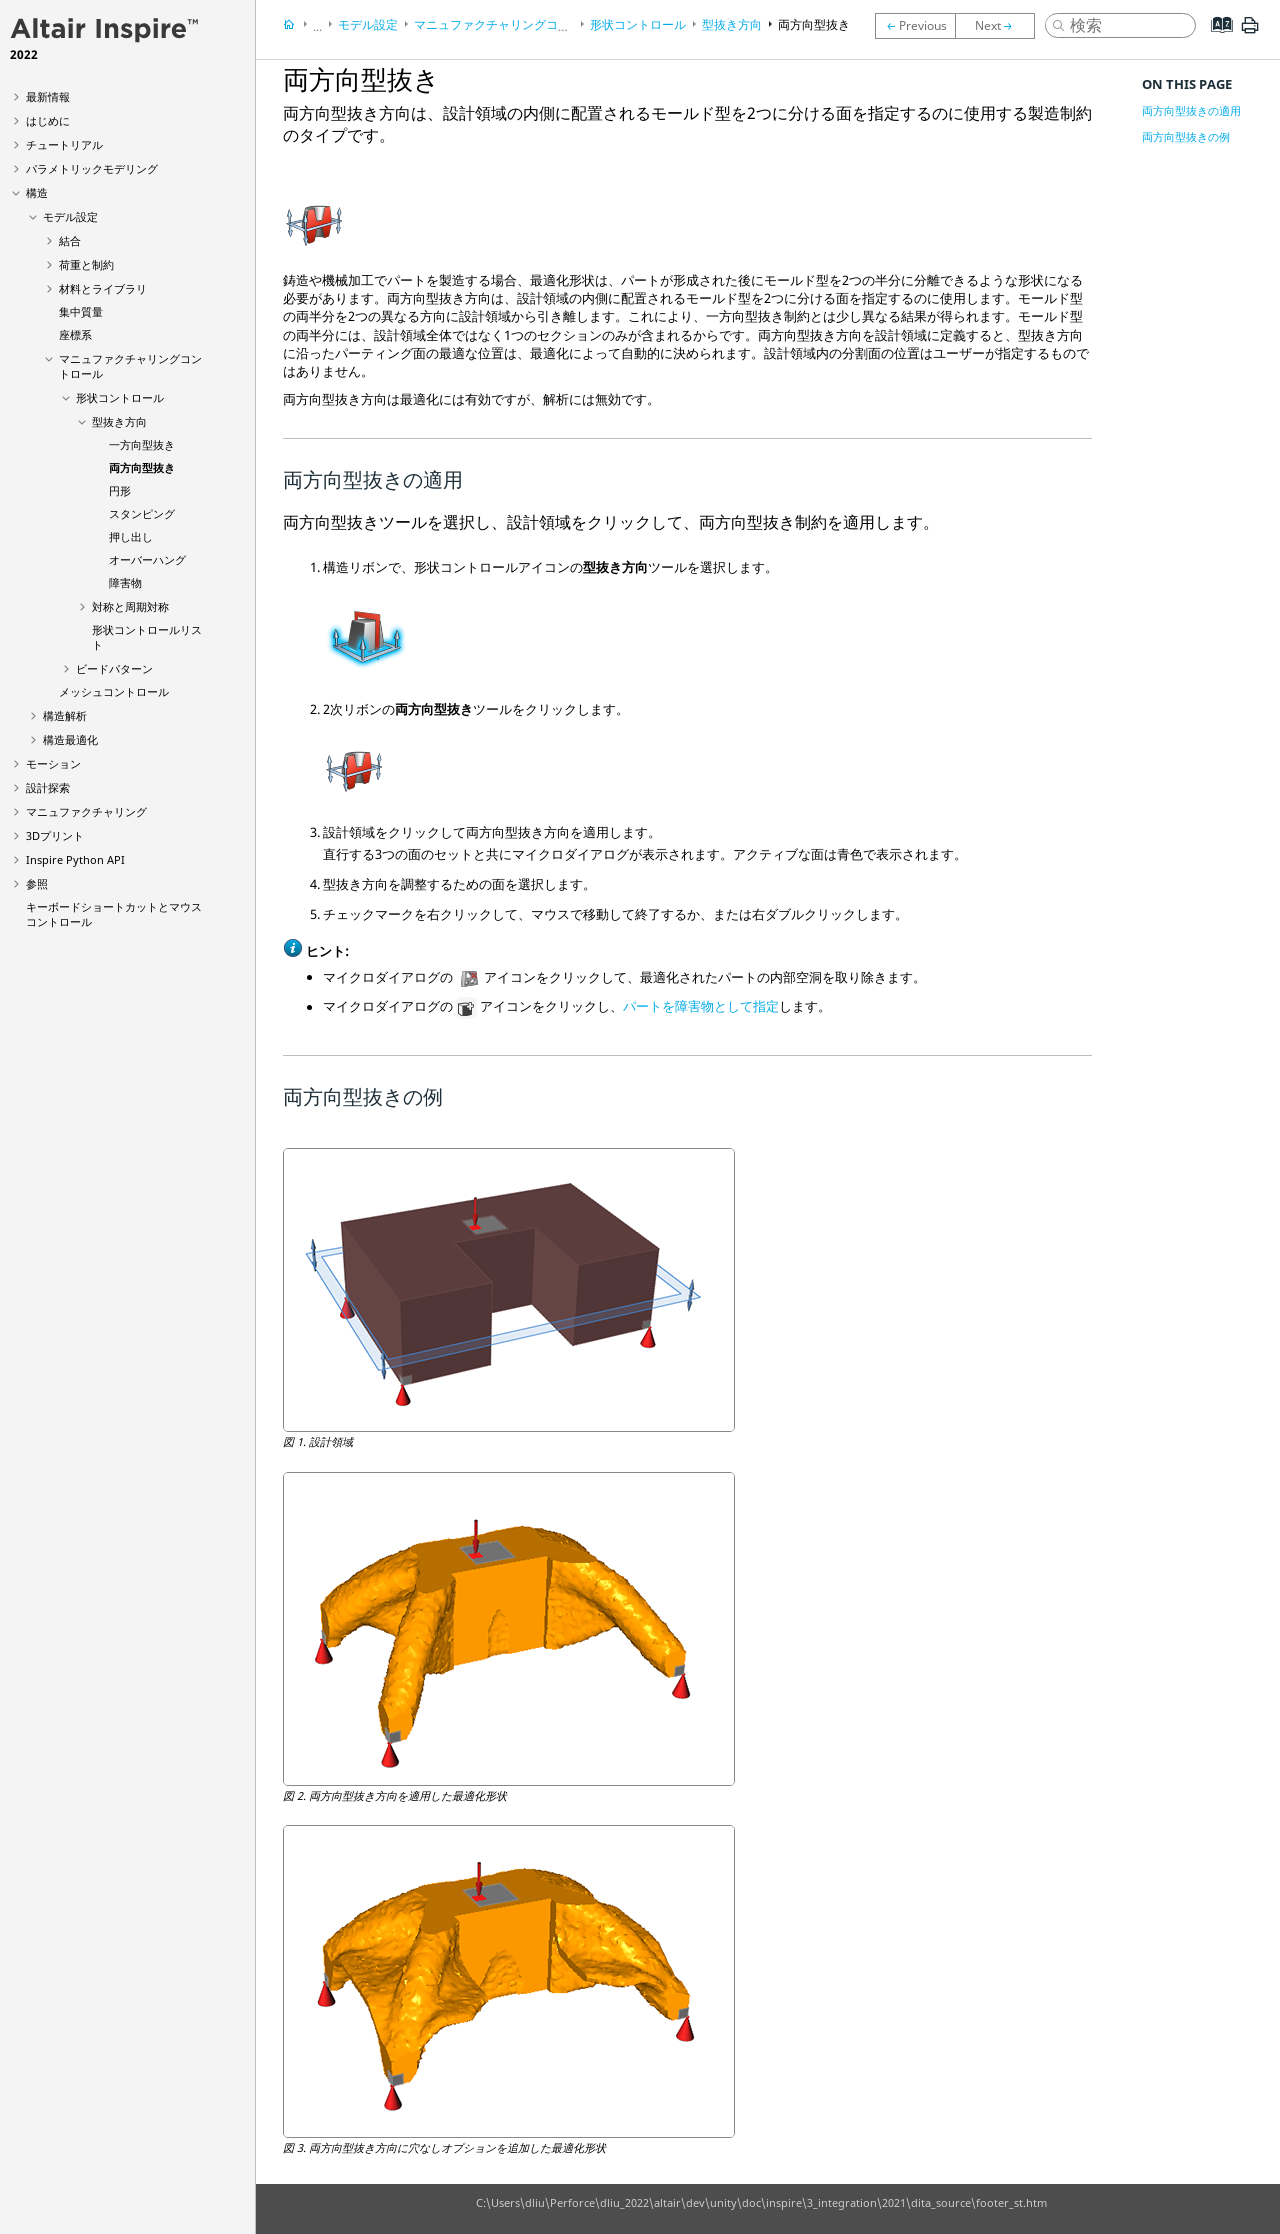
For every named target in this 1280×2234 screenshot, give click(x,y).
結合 (70, 240)
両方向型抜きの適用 (1191, 110)
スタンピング (142, 513)
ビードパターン (114, 668)
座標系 (75, 334)
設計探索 (48, 787)
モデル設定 (70, 216)
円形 (120, 490)
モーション (53, 763)
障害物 (125, 582)
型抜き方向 (119, 421)
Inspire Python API (75, 859)
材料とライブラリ (103, 288)
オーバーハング (147, 559)
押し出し (131, 536)
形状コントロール (120, 397)
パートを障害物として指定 (701, 1007)
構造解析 (65, 715)
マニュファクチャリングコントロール (516, 24)
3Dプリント (55, 835)
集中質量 (81, 311)
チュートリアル (64, 144)
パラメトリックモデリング (92, 168)
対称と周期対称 (130, 606)
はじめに (48, 120)
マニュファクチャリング (86, 811)
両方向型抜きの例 (1186, 136)
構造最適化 (70, 739)
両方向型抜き (142, 467)
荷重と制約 (86, 264)
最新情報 (48, 96)
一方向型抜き (142, 444)
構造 (37, 192)
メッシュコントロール (114, 691)
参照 (37, 883)
